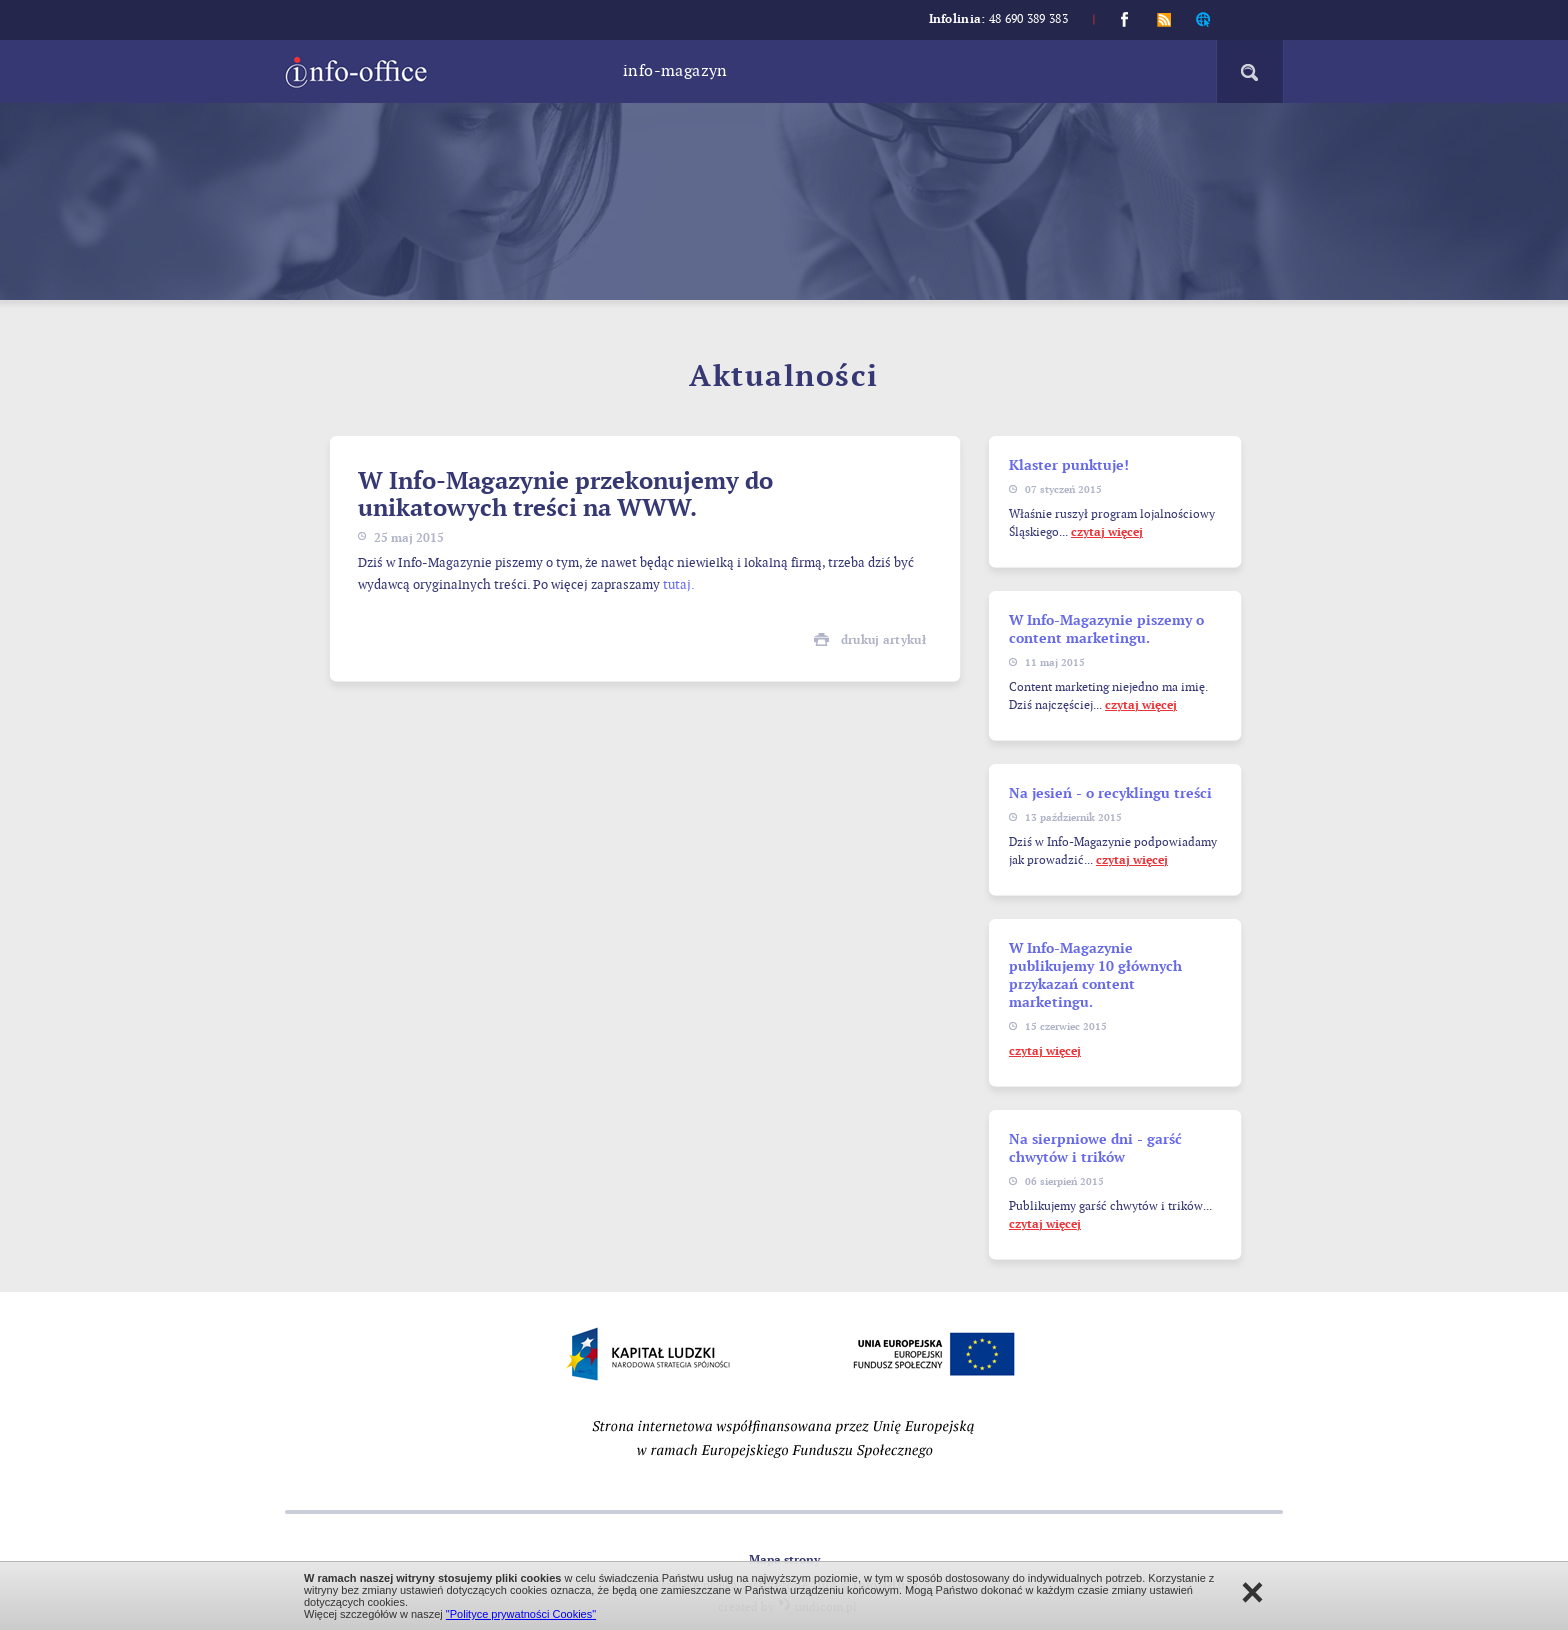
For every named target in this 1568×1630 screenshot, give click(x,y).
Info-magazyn (675, 71)
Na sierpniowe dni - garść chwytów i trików (1095, 1148)
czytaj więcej (1107, 532)
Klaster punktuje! (1069, 465)
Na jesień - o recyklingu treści (1110, 793)
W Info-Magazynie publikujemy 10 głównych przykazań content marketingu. (1095, 975)
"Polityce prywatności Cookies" (521, 1614)
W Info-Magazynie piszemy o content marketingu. (1106, 629)
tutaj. (679, 585)
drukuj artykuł (883, 640)
